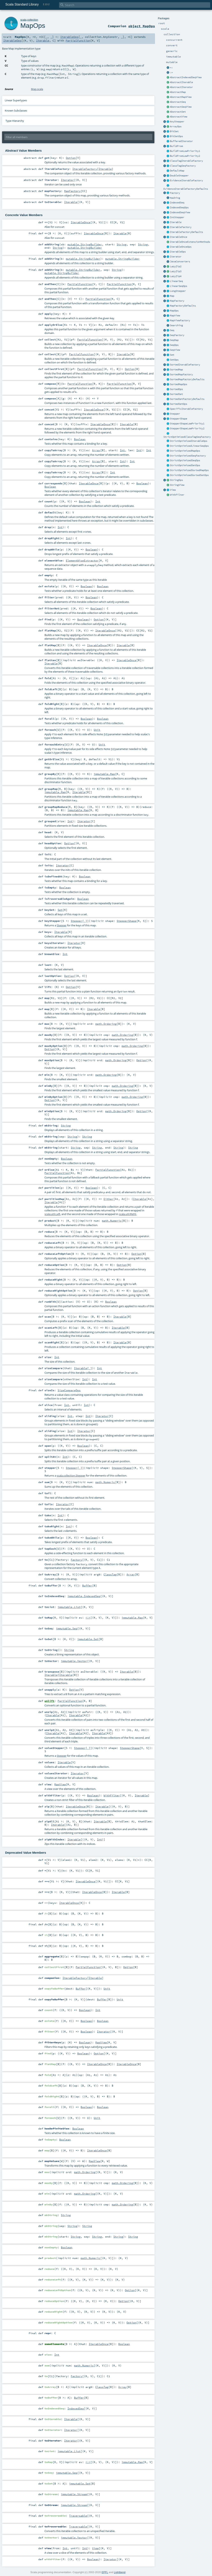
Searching (176, 325)
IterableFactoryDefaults (186, 232)
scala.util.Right (127, 1214)
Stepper (175, 413)
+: (171, 67)
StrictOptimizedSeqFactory (188, 455)
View (173, 489)
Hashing (175, 197)
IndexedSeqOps (179, 207)
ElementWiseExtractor (82, 560)
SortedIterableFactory (185, 364)
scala (23, 19)
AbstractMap (178, 92)
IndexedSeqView (180, 212)
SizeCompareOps (69, 1390)
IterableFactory (180, 227)
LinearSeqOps (178, 286)
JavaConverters (180, 261)
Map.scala (37, 89)
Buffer (87, 1585)
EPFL (104, 2572)
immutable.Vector (74, 1661)
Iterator (175, 256)
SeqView (175, 349)
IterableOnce (178, 237)
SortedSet (176, 394)
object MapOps (141, 26)
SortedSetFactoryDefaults (187, 399)
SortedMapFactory (181, 374)
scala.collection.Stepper (71, 1475)
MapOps (174, 310)
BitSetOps (176, 136)
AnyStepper (177, 121)
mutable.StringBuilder (84, 244)
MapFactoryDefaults (183, 305)
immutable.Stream (74, 2494)
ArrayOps (175, 126)
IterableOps (178, 251)
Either (108, 1199)
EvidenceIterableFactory (186, 180)
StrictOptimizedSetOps (185, 465)
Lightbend (119, 2572)
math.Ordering (106, 1023)
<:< (87, 1617)
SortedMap (176, 369)
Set (172, 354)
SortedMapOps (178, 384)
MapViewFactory (180, 320)
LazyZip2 (175, 266)
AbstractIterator (181, 87)
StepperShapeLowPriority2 (187, 428)
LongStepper (178, 291)
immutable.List (69, 1607)
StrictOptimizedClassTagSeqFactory (187, 436)
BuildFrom (176, 146)
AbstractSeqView (180, 106)
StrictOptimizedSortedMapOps (189, 470)
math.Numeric (112, 1220)
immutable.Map (104, 774)
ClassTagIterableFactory (186, 160)
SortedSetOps (178, 403)
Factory (175, 193)
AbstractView (178, 116)
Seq (172, 330)
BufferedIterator (181, 141)
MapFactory (177, 300)
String (122, 244)
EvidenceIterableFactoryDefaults (185, 188)
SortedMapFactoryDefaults (187, 379)
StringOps (176, 480)
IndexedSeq (177, 202)
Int (122, 450)
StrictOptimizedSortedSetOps (189, 475)
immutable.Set (88, 1639)
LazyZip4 (175, 276)
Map (172, 295)
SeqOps (174, 345)
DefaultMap (177, 170)
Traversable (78, 2515)
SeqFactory (177, 335)
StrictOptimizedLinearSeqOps (189, 445)
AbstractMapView (180, 97)
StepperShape (178, 418)
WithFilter (177, 494)
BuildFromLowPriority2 (185, 155)
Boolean (79, 439)
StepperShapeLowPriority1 (187, 423)
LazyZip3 (175, 271)
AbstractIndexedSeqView (186, 77)
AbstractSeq (178, 101)
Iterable (175, 222)
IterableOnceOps (180, 246)
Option (71, 157)
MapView (175, 315)
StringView (177, 485)
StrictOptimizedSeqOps (185, 460)
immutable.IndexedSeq (83, 1596)
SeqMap (174, 340)
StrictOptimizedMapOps (185, 450)
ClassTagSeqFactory (183, 165)
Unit (97, 729)
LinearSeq (176, 281)
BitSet (174, 131)
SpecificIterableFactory (186, 408)
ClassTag (110, 1574)
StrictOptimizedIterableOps (188, 441)
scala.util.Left (52, 1214)
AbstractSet (178, 111)
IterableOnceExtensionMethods (190, 241)
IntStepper (177, 217)
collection (32, 19)
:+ (171, 72)
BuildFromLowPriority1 (185, 151)
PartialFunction (78, 40)
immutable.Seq (66, 1628)
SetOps (174, 359)
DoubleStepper (179, 175)
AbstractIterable (181, 82)
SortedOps (176, 389)
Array (96, 450)
